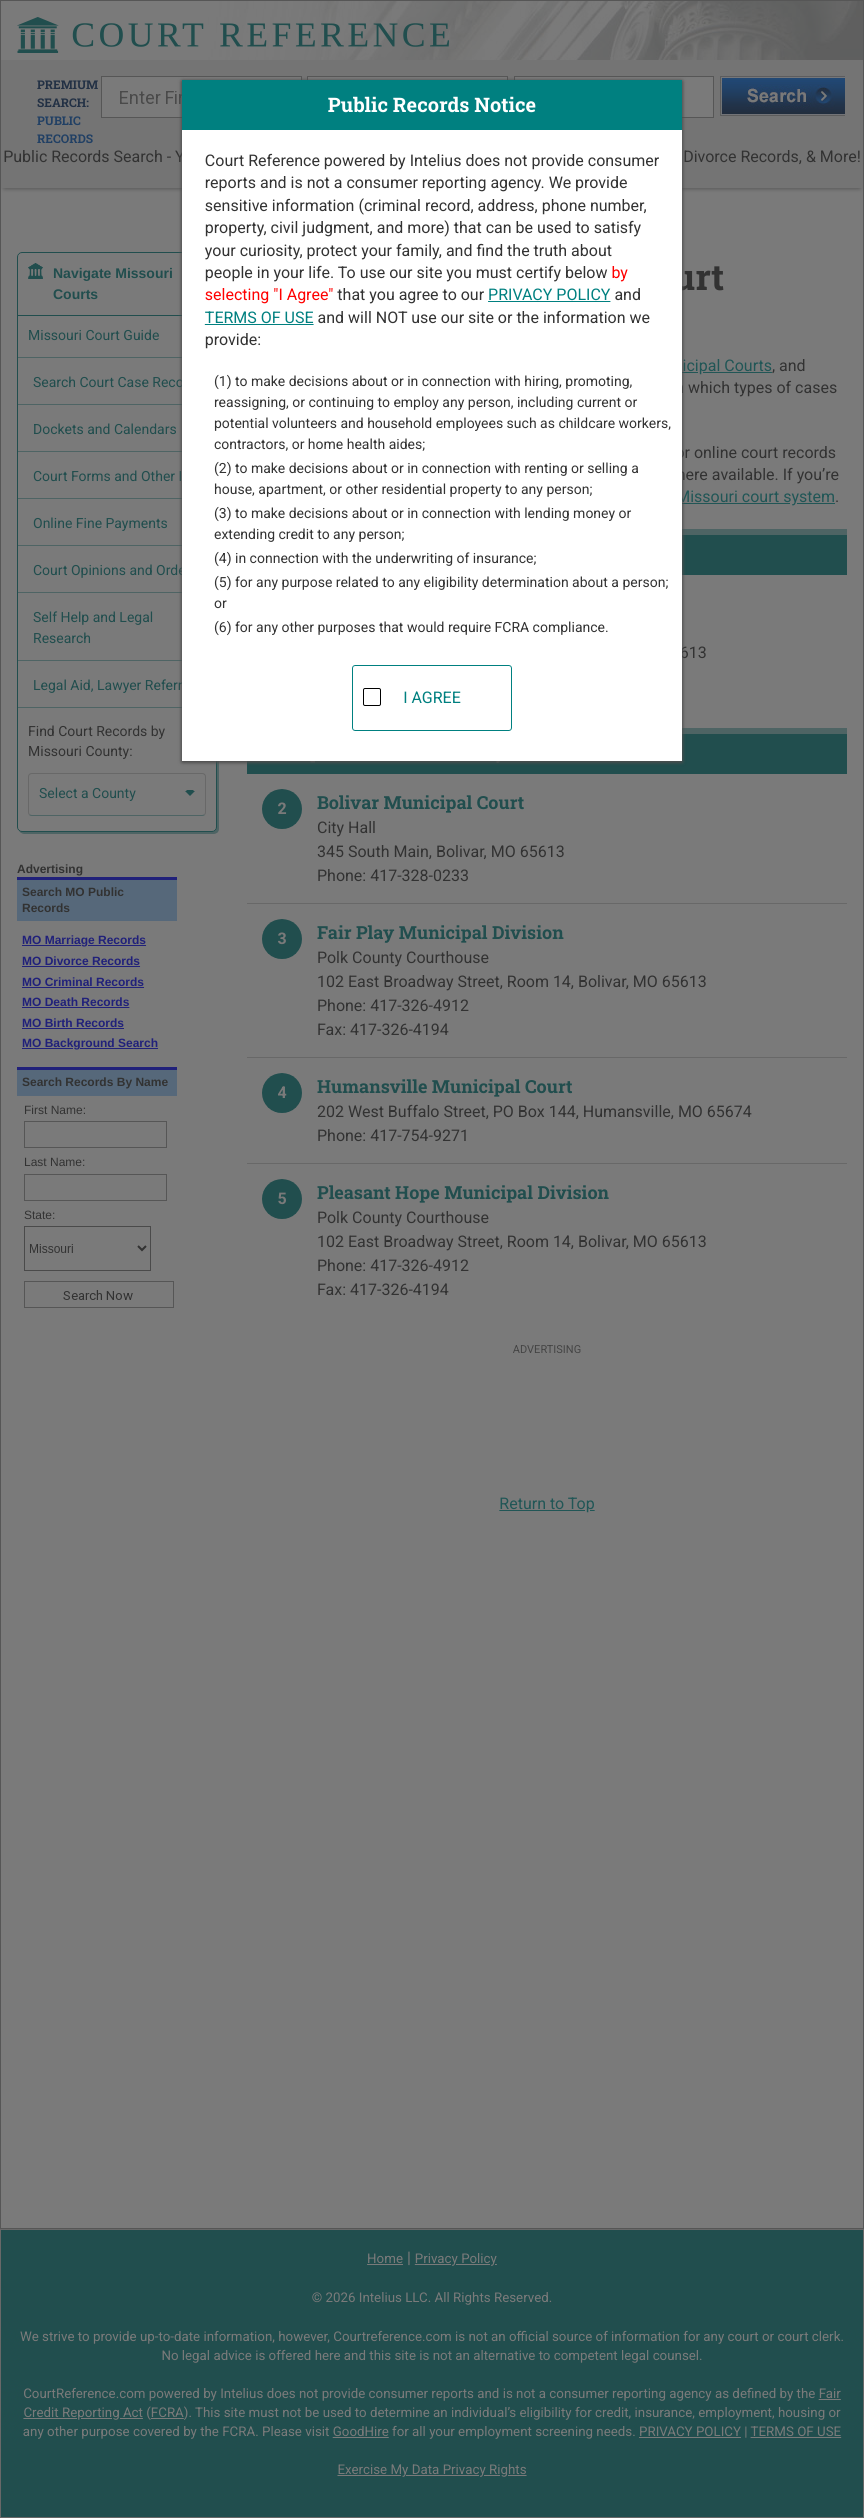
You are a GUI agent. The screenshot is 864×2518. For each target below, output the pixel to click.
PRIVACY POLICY (549, 294)
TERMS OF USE (259, 317)
